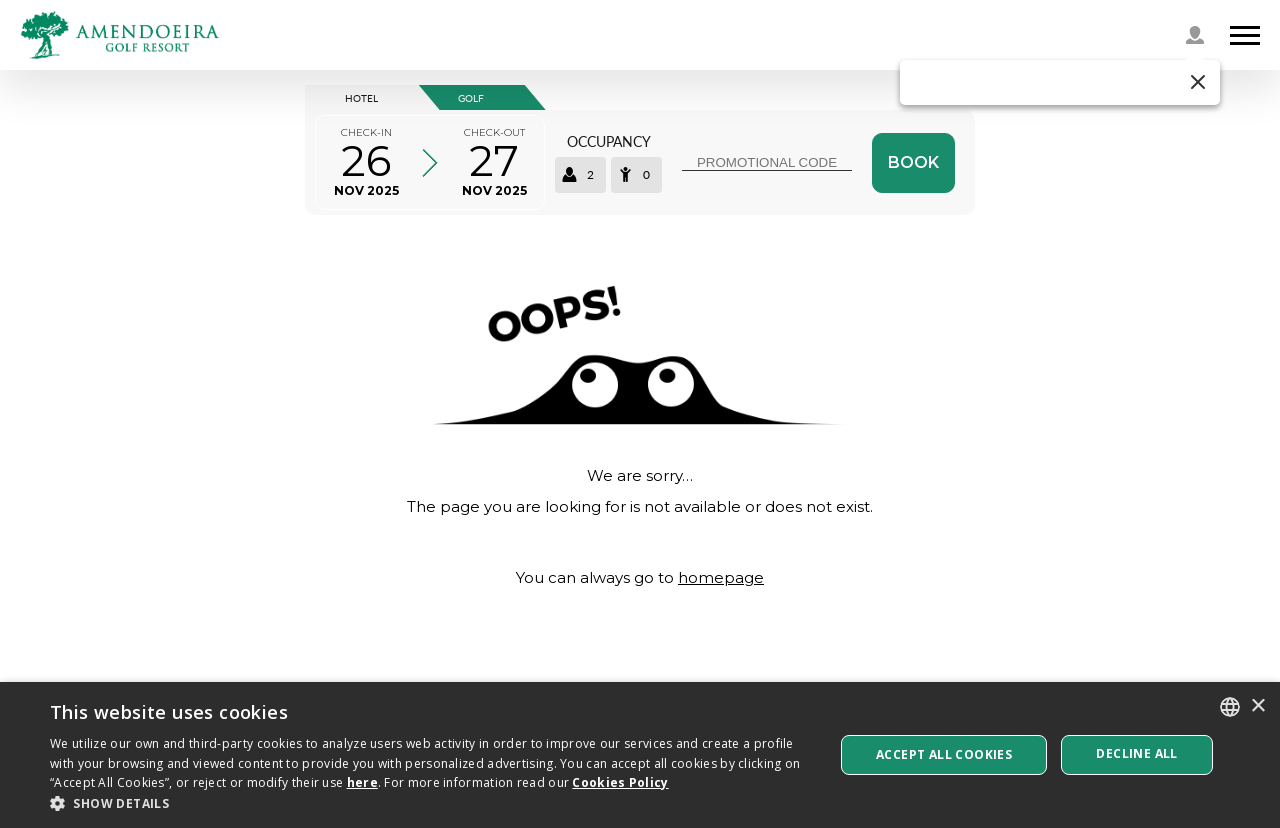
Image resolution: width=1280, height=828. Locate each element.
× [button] (1257, 706)
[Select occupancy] (608, 162)
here (362, 782)
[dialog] (640, 755)
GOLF (471, 98)
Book (913, 162)
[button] (1060, 82)
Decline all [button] (1136, 753)
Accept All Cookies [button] (944, 754)
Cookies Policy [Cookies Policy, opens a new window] (620, 782)
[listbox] (1230, 707)
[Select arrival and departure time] (430, 162)
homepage (721, 577)
